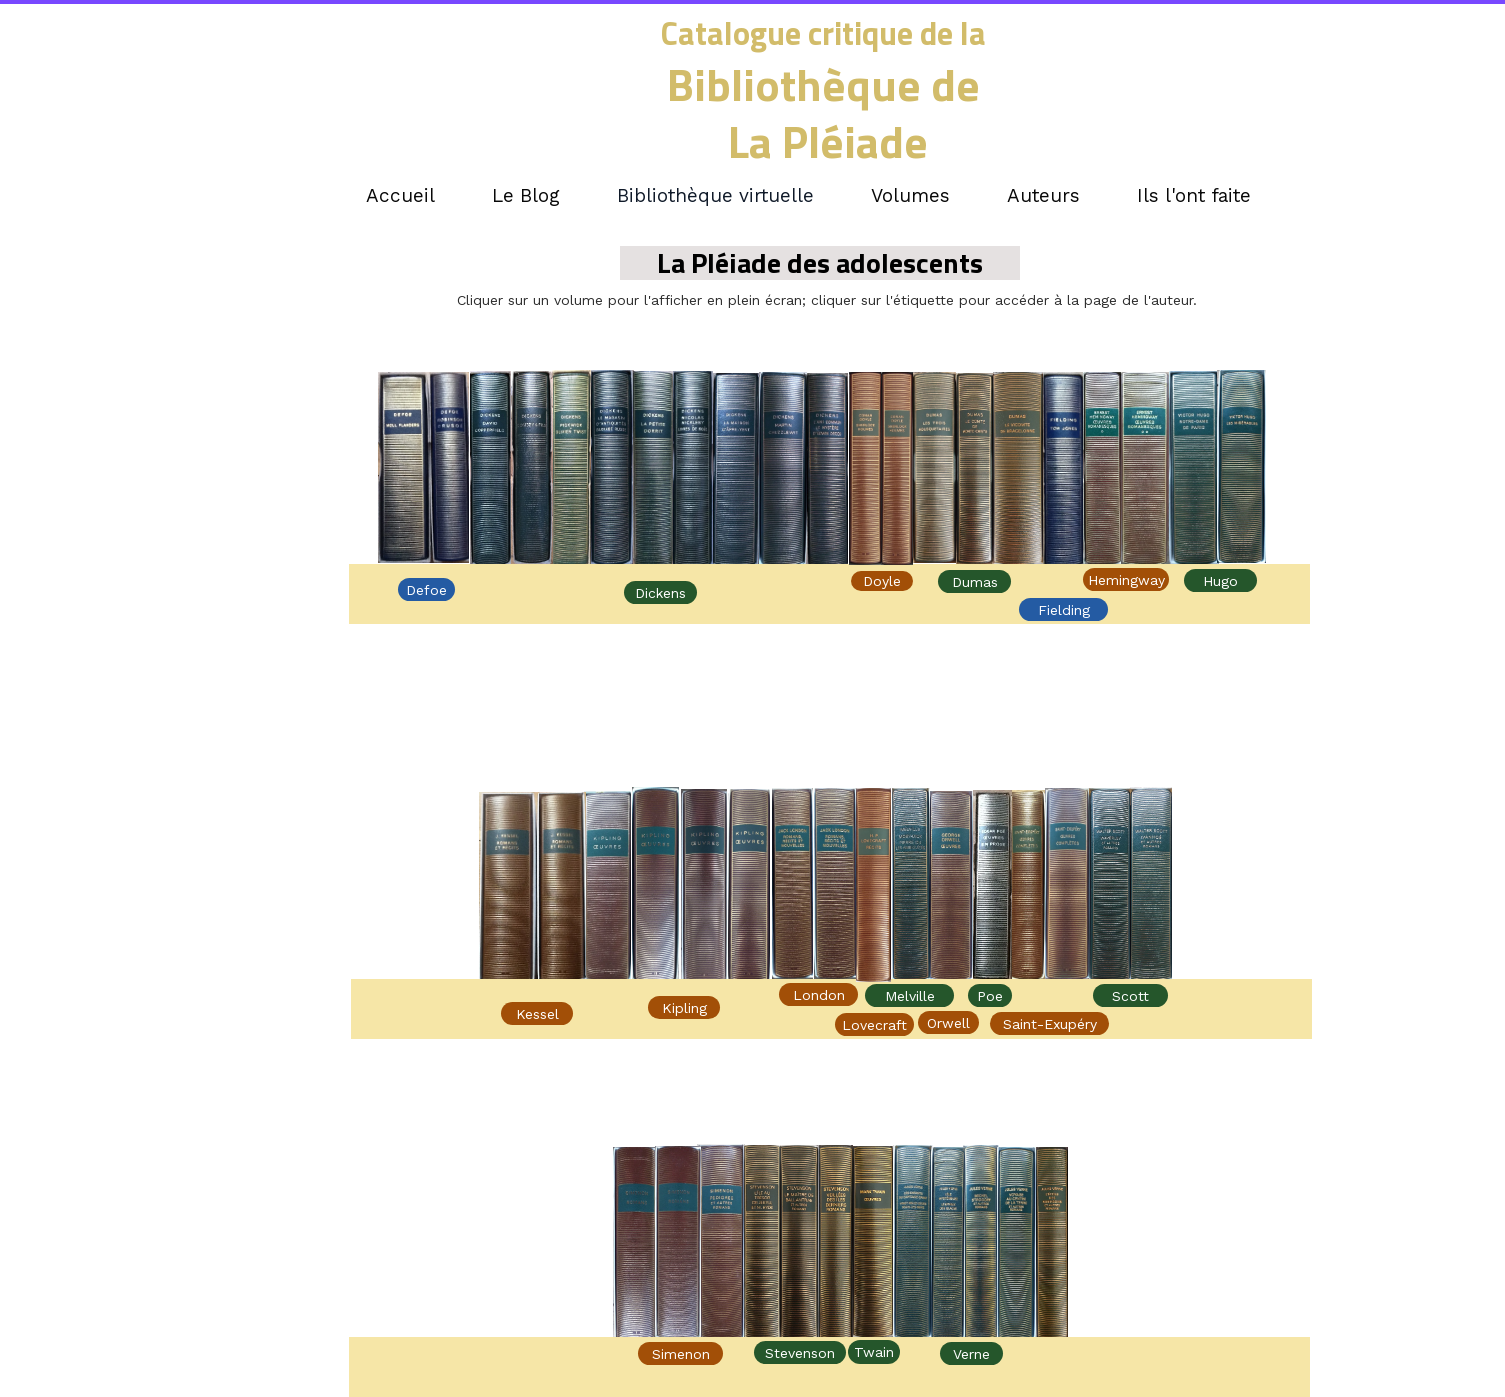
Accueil (400, 195)
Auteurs (1043, 195)
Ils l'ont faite (1194, 195)
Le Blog (526, 195)
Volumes (910, 195)
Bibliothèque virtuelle (715, 195)
